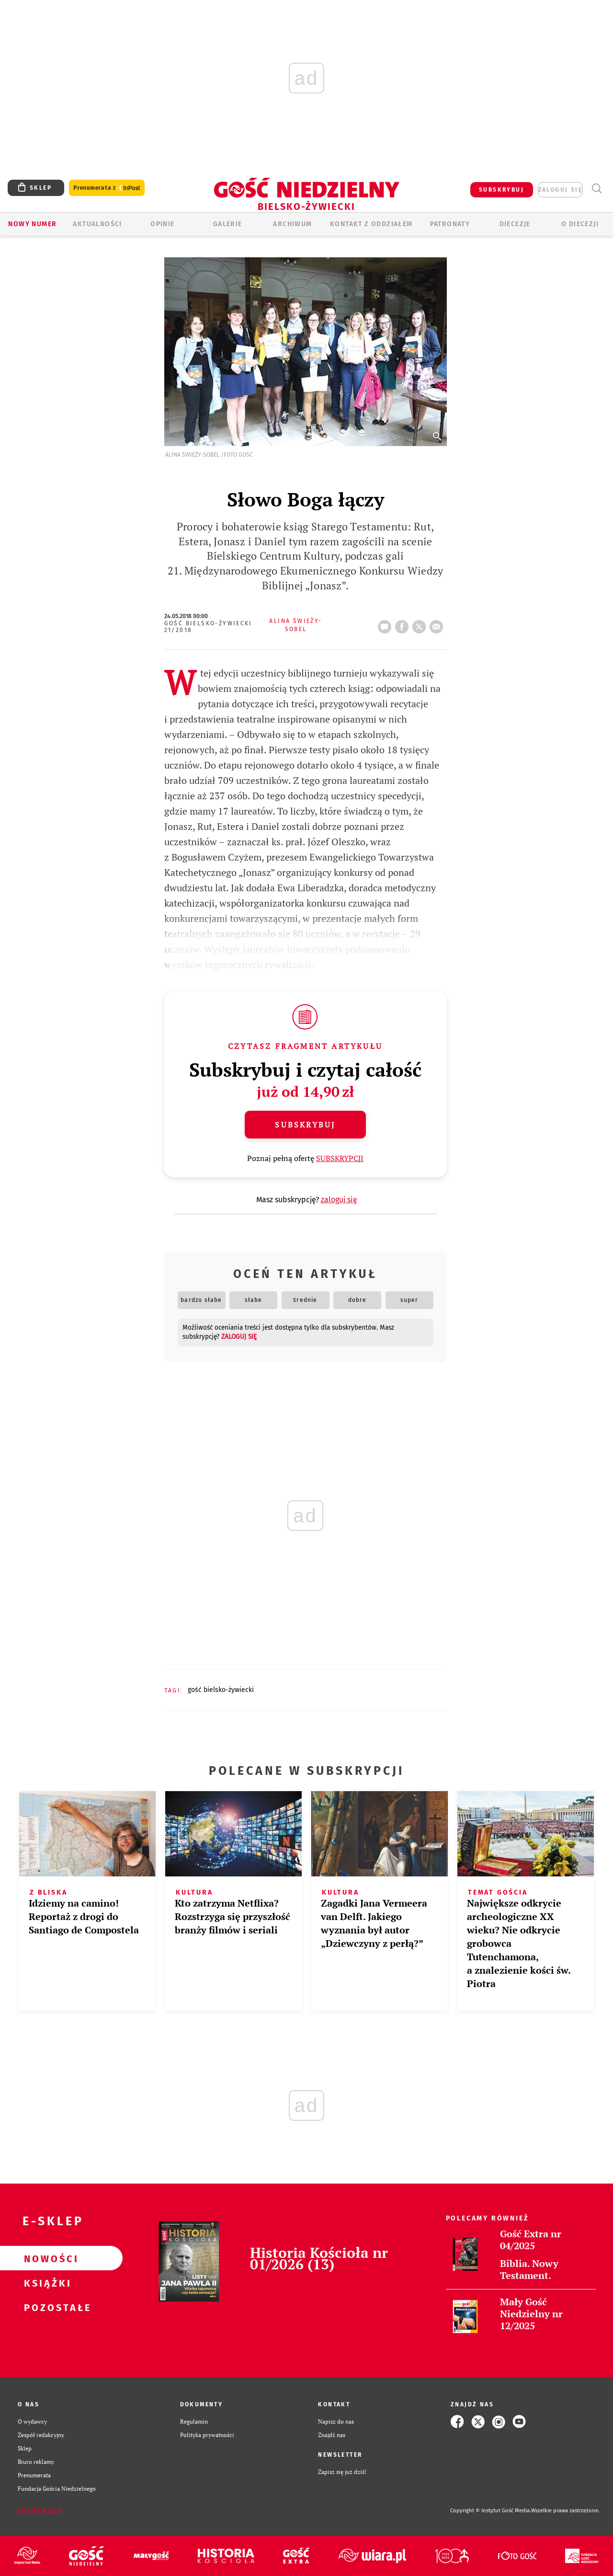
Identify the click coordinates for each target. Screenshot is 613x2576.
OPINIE (162, 224)
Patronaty (450, 224)
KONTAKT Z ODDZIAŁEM (371, 224)
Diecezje (515, 224)
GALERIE (227, 224)
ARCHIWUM (292, 224)
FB (403, 623)
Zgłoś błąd (40, 2510)
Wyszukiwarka (596, 188)
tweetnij (421, 623)
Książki (46, 2282)
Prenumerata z (106, 188)
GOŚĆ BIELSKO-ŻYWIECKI (221, 1690)
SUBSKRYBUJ (501, 189)
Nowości (46, 2258)
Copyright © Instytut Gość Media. (490, 2510)
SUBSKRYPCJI (339, 1158)
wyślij (438, 623)
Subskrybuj (305, 1124)
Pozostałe (46, 2307)
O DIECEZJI (580, 224)
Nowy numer (32, 224)
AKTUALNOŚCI (97, 224)
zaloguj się (560, 189)
